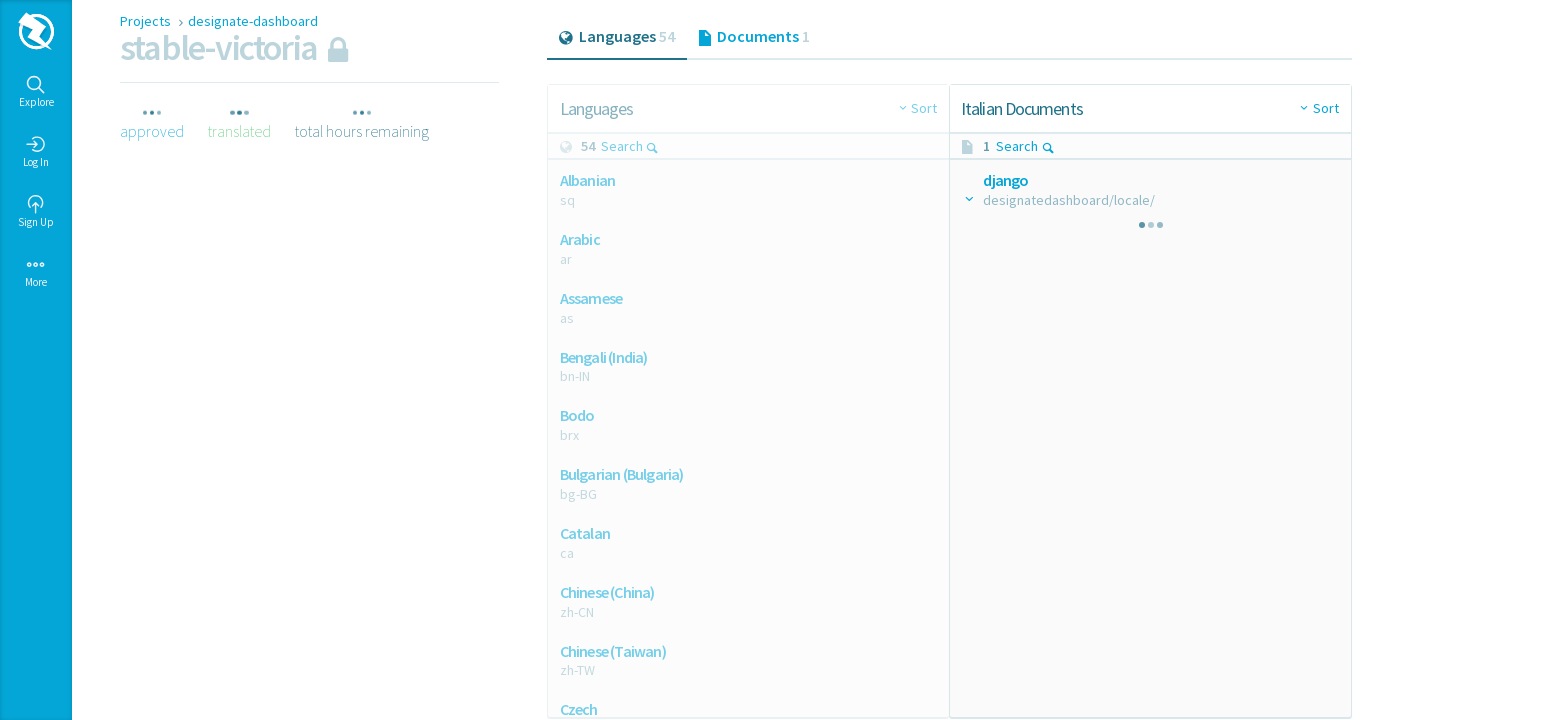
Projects (147, 21)
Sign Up (36, 212)
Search (630, 146)
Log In (36, 152)
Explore (36, 92)
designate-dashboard (253, 21)
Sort (924, 108)
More (36, 272)
